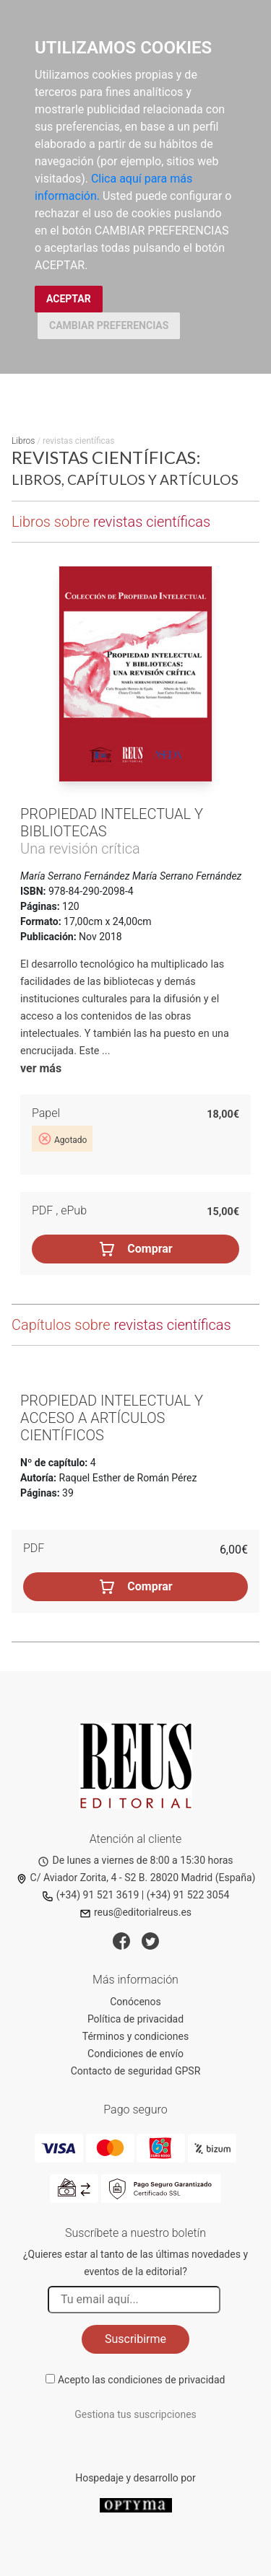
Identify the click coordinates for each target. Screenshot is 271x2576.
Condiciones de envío (135, 2053)
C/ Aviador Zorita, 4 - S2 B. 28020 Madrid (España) (136, 1877)
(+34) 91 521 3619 (90, 1895)
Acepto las (141, 2380)
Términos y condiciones (135, 2036)
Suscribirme (135, 2339)
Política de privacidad (135, 2019)
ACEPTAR (68, 299)
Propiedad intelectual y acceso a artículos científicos (111, 1418)
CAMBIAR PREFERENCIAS (108, 325)
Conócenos (135, 2001)
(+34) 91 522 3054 (188, 1895)
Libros (23, 441)
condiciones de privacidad (166, 2380)
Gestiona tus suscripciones (135, 2414)
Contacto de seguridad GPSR (136, 2071)
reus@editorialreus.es (135, 1912)
